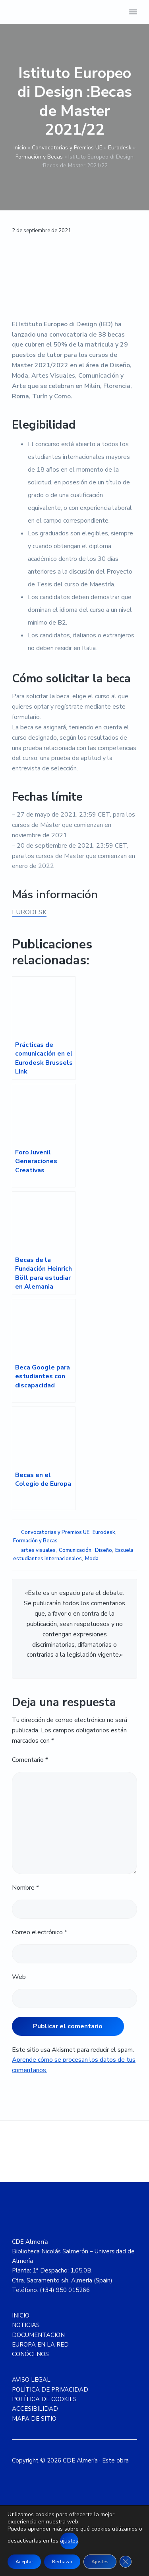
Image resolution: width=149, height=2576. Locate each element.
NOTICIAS (26, 2325)
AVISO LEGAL (31, 2380)
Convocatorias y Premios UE (67, 147)
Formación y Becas (39, 157)
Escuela (124, 1550)
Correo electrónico (39, 1932)
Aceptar (24, 2561)
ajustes (69, 2541)
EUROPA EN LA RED (40, 2345)
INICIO (20, 2315)
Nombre (25, 1887)
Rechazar (62, 2561)
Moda (92, 1558)
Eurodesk (120, 147)
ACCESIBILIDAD (35, 2409)
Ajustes (99, 2561)
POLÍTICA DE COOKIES (44, 2399)
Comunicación (75, 1550)
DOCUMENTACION (38, 2335)
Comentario (30, 1759)
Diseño (103, 1550)
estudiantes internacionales (47, 1558)
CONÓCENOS (30, 2354)
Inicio (20, 147)
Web (19, 1977)
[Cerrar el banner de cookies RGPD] (126, 2562)
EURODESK (29, 912)
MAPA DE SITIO (34, 2419)
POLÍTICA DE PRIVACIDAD (50, 2390)
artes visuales (38, 1550)
